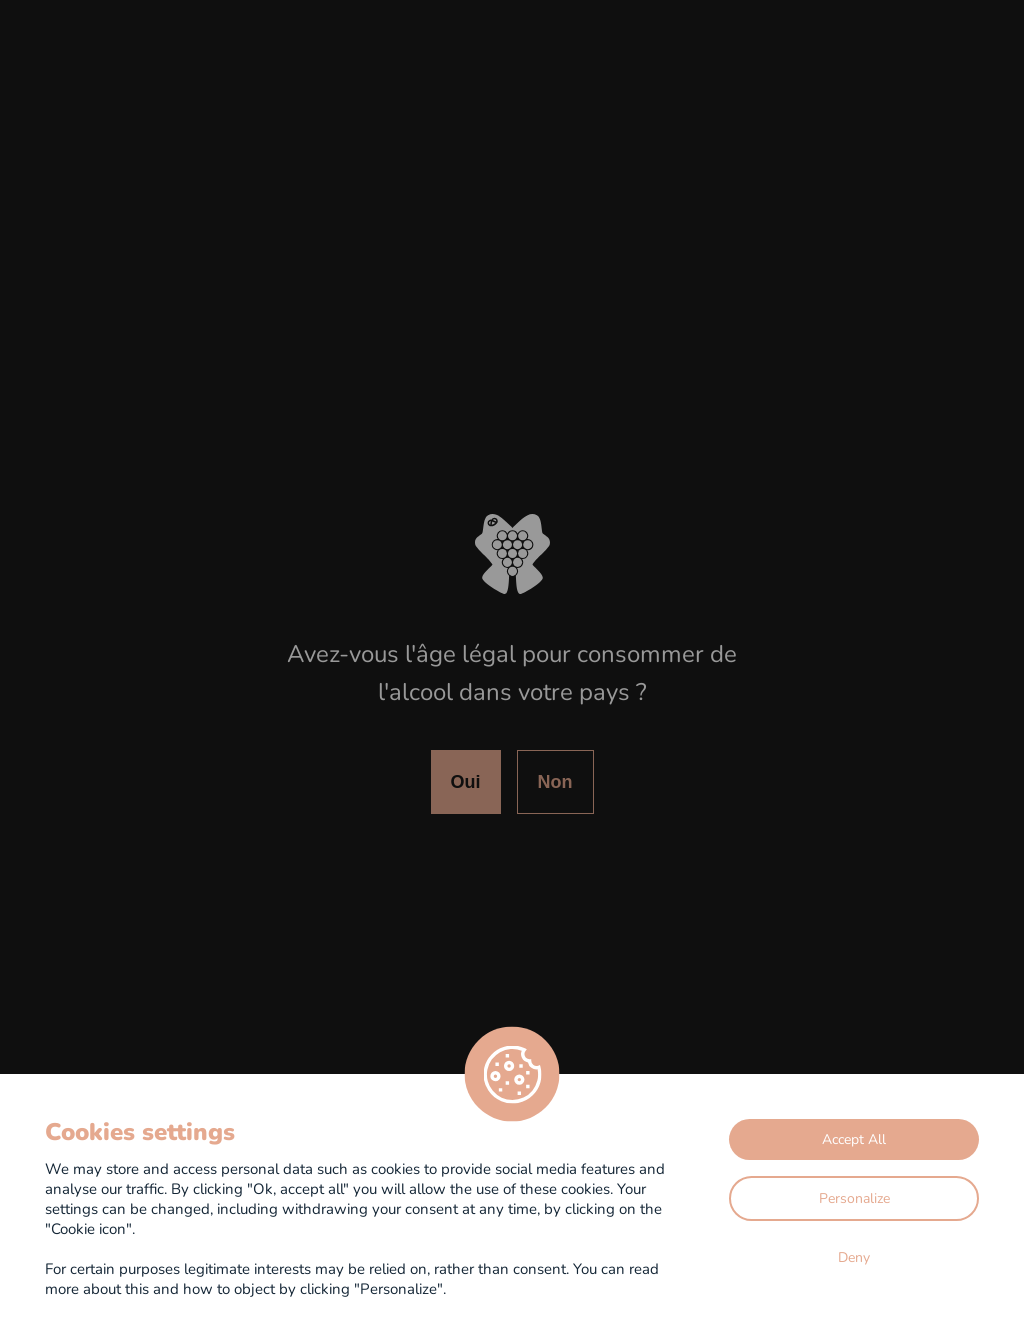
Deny (854, 1256)
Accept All (854, 1138)
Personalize (854, 1197)
